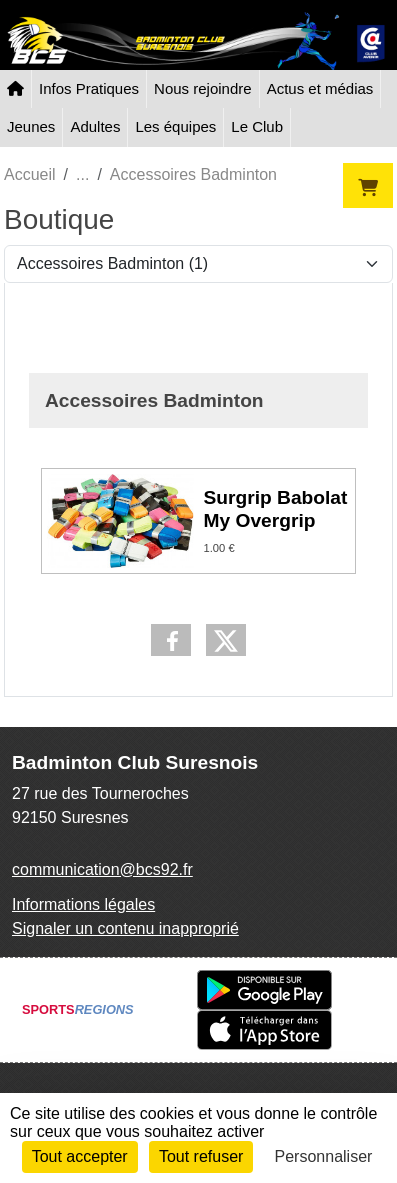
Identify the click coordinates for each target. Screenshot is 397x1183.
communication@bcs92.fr (102, 869)
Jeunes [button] (31, 126)
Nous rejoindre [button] (203, 88)
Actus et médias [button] (320, 88)
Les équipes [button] (175, 126)
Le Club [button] (257, 126)
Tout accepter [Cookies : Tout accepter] (80, 1156)
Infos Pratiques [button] (89, 88)
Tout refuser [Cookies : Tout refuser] (201, 1156)
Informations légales (83, 904)
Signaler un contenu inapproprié (125, 928)
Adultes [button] (95, 126)
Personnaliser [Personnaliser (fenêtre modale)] (324, 1156)
